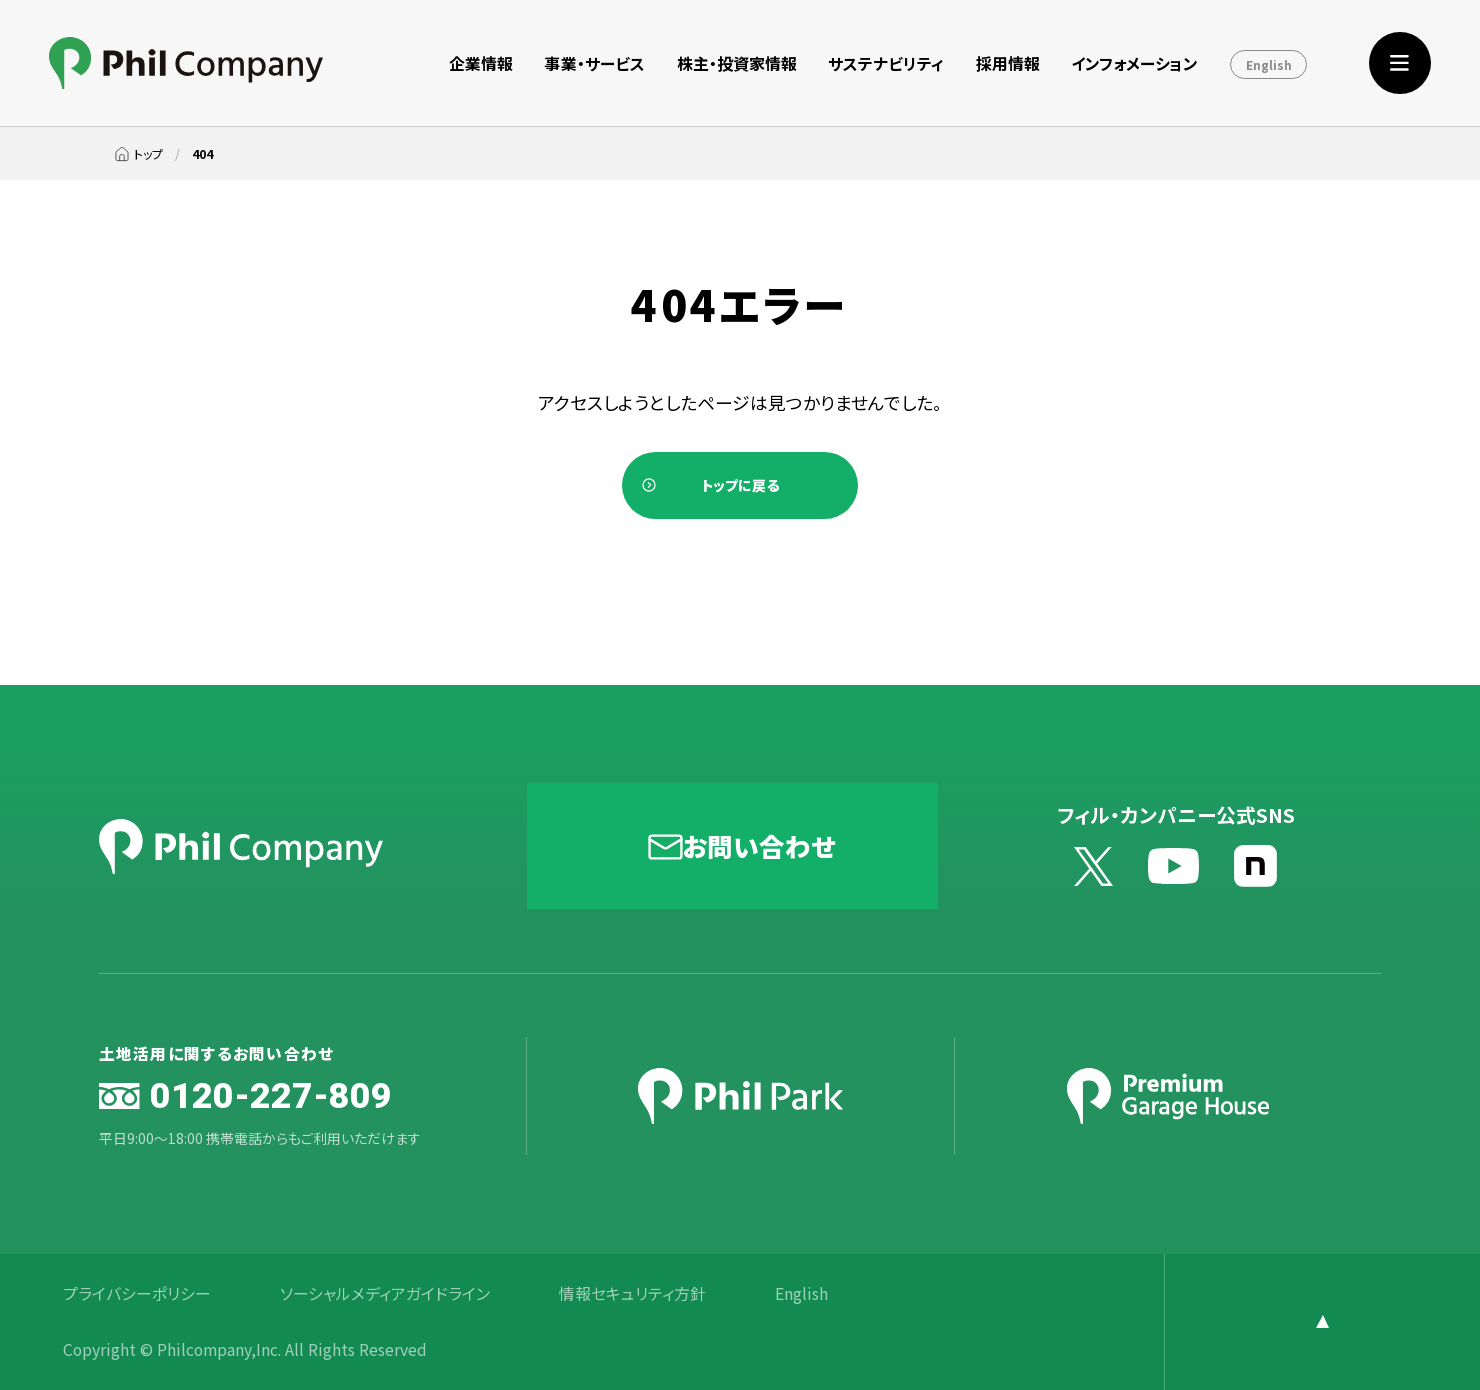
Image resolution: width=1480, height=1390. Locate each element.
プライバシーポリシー (137, 1294)
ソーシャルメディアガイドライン (385, 1294)
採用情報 (1008, 63)
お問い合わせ (758, 845)
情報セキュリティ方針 (632, 1294)
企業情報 (481, 63)
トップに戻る (740, 485)
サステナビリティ (886, 63)
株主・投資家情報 (737, 63)
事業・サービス (595, 63)
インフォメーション (1134, 63)
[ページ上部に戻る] (1322, 1322)
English (1269, 64)
